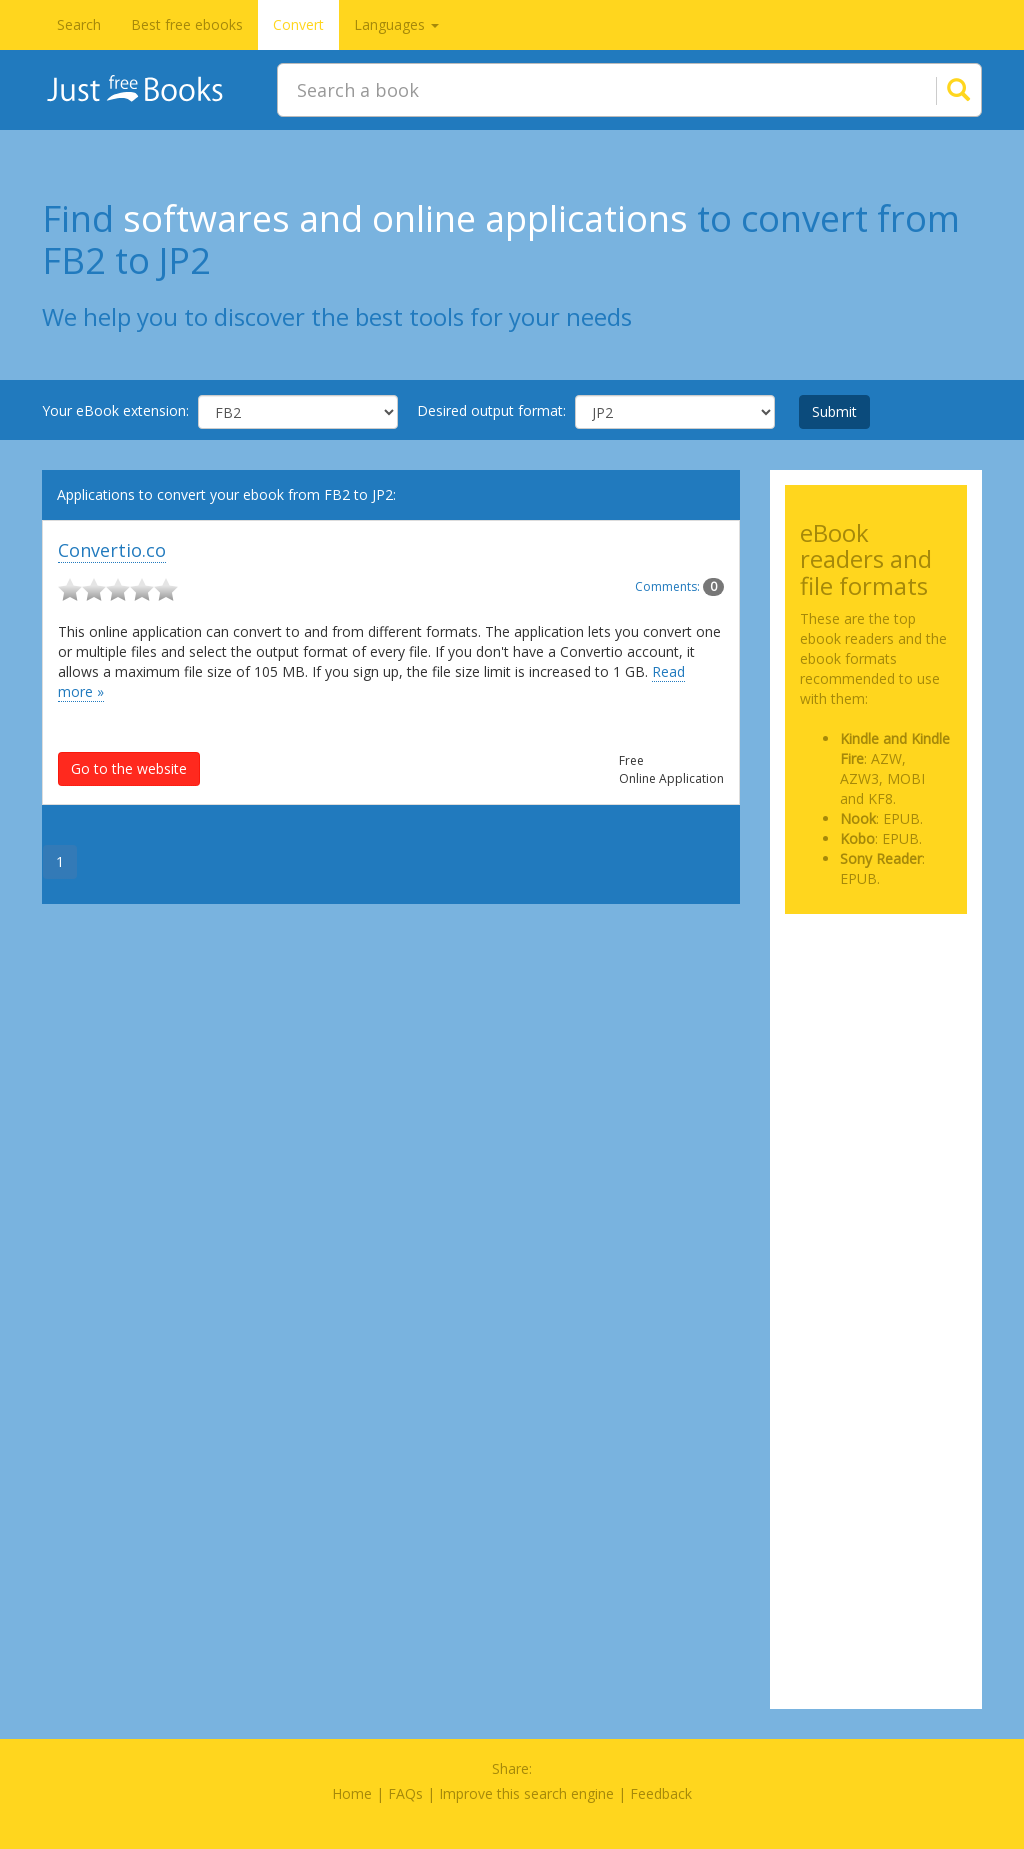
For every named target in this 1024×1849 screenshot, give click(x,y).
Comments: (679, 586)
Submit (834, 411)
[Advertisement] (876, 1004)
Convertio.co (112, 550)
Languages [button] (396, 24)
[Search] (934, 90)
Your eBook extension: (115, 410)
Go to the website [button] (129, 768)
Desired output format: (491, 410)
